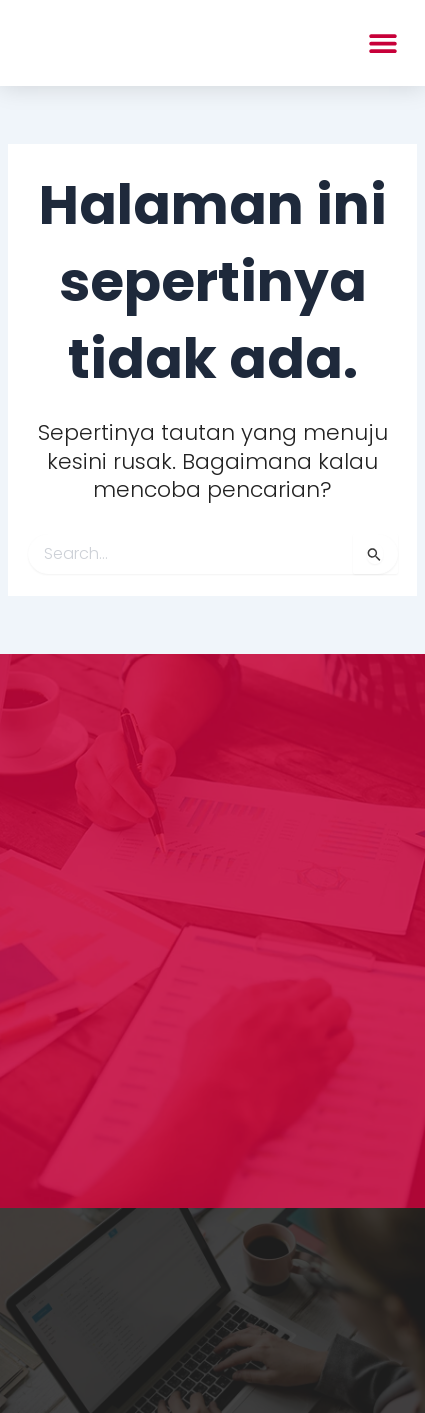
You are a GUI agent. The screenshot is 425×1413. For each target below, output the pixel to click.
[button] (382, 42)
